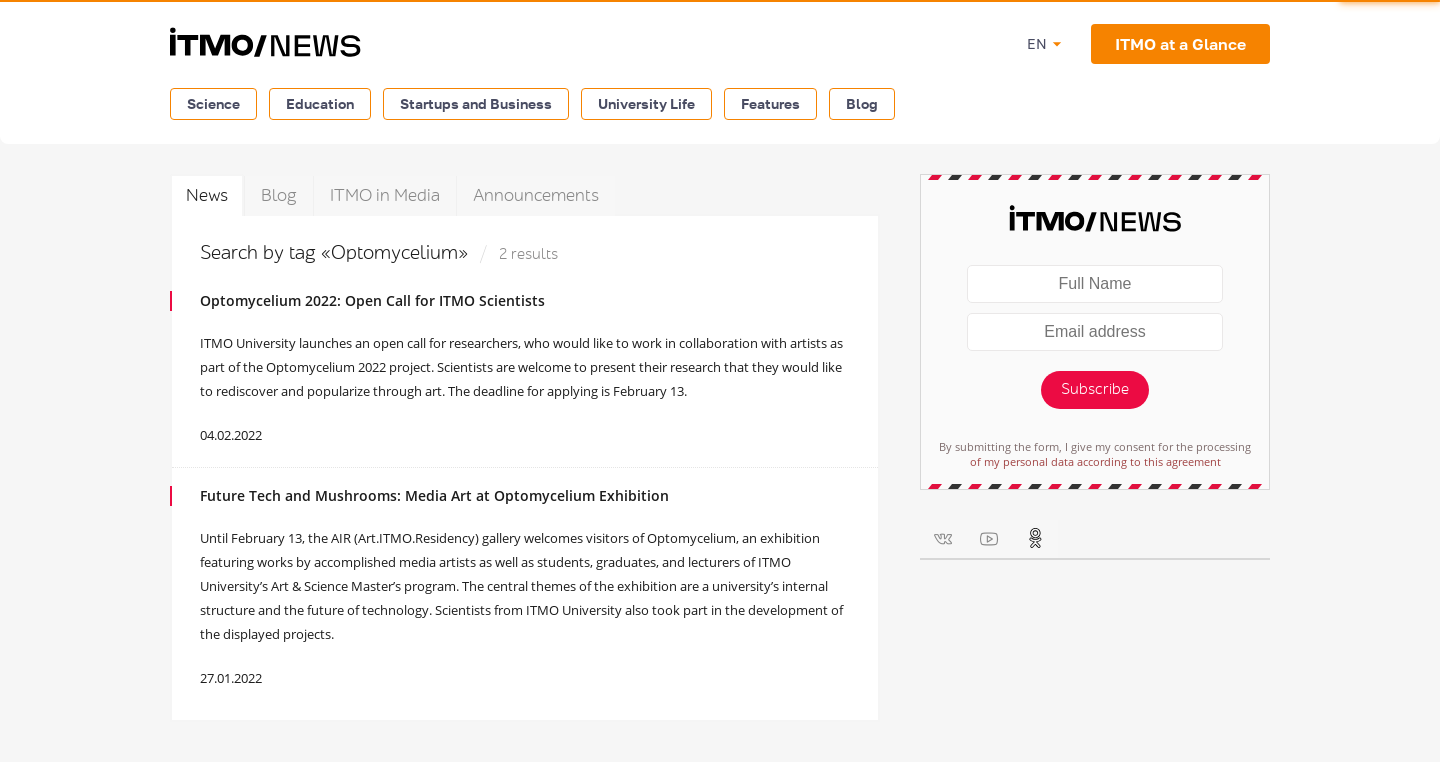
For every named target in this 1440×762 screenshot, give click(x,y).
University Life (646, 103)
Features (770, 103)
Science (213, 103)
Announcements (536, 195)
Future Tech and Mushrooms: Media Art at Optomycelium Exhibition (434, 495)
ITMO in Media (385, 195)
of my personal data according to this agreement (1095, 461)
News (207, 195)
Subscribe (1095, 389)
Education (320, 103)
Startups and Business (476, 103)
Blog (862, 103)
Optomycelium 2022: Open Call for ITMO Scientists (372, 300)
